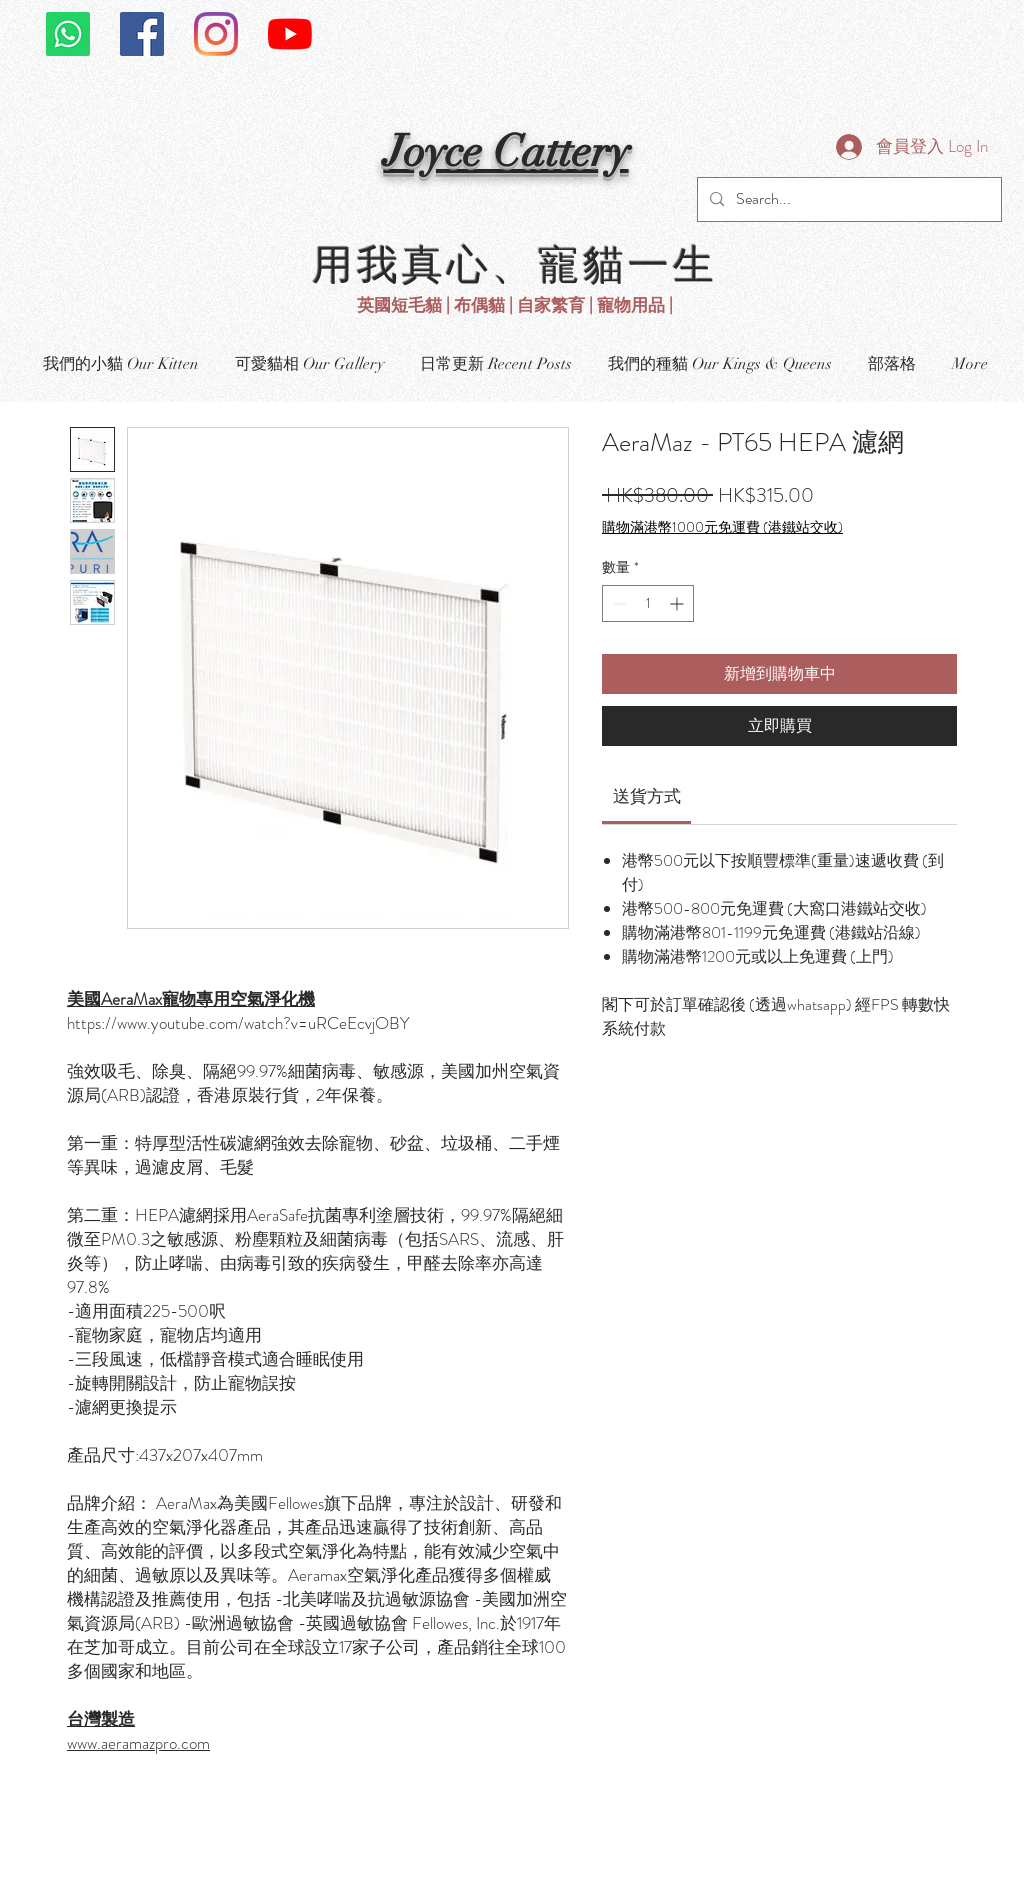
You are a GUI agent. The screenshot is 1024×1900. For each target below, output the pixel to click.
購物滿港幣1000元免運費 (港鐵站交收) (722, 527)
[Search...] (847, 199)
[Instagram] (216, 34)
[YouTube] (290, 34)
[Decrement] (617, 603)
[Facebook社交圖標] (142, 34)
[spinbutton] (648, 603)
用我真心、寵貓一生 (515, 262)
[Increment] (678, 603)
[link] (647, 796)
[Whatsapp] (68, 34)
